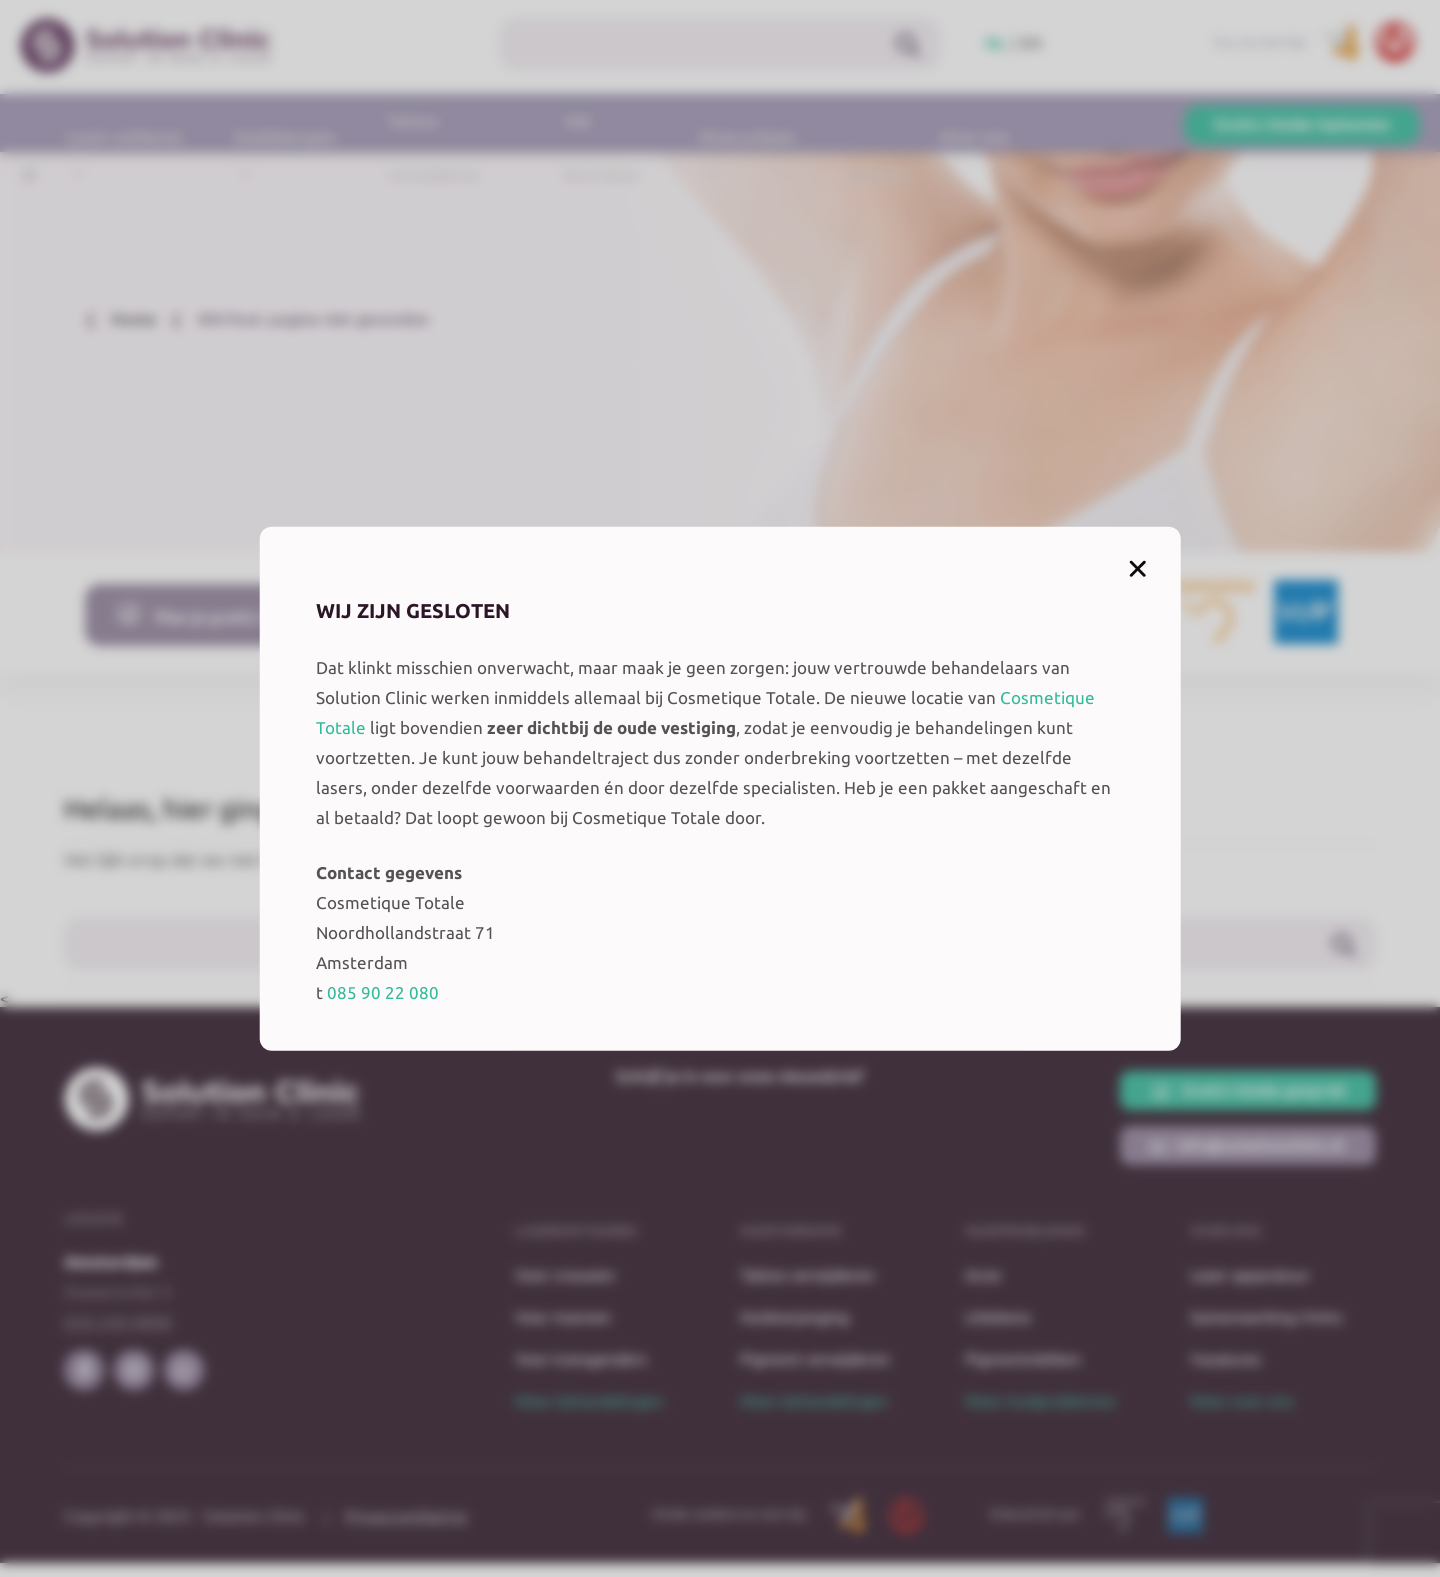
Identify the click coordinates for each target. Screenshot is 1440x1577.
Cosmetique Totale (598, 712)
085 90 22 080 (441, 1007)
